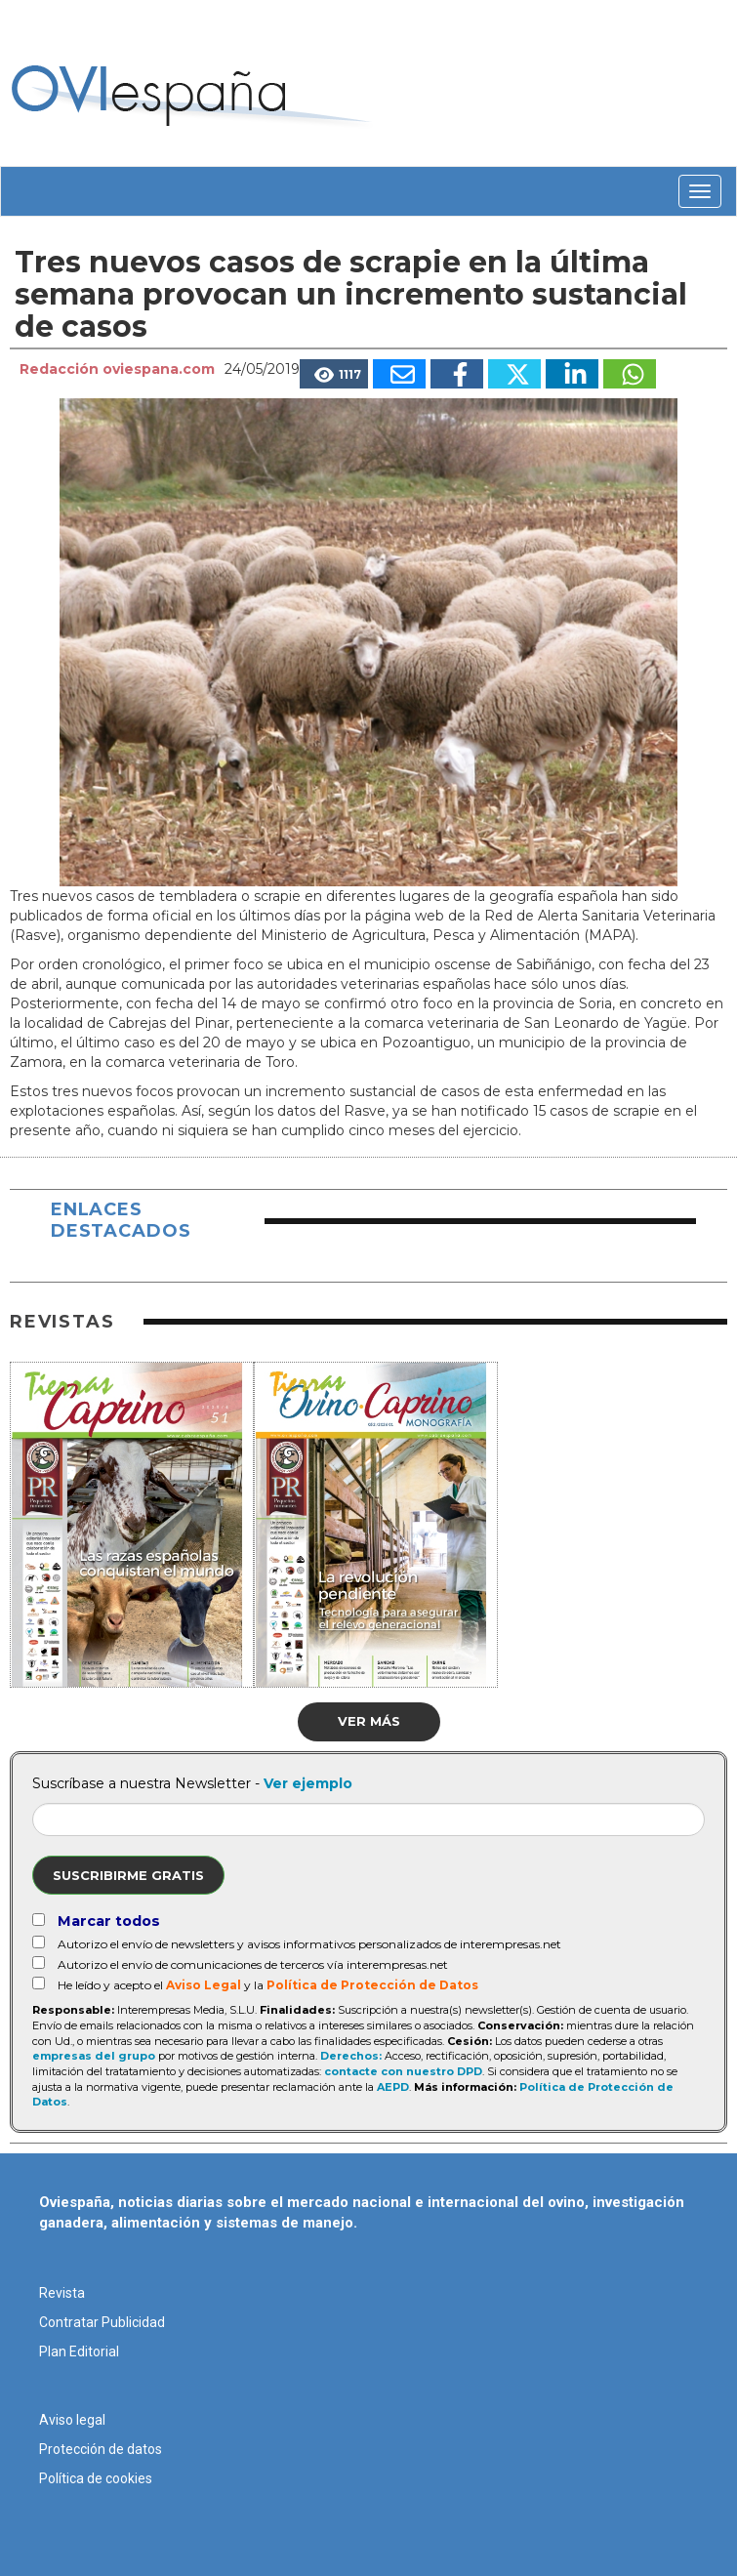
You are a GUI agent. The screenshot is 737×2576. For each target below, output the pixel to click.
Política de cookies (95, 2478)
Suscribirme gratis (128, 1875)
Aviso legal (72, 2420)
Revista (62, 2293)
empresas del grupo (93, 2056)
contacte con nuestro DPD (403, 2071)
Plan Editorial (79, 2351)
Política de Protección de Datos (372, 1985)
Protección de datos (100, 2449)
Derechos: (351, 2056)
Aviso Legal (203, 1985)
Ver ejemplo (308, 1783)
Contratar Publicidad (102, 2322)
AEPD (393, 2087)
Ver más (369, 1721)
